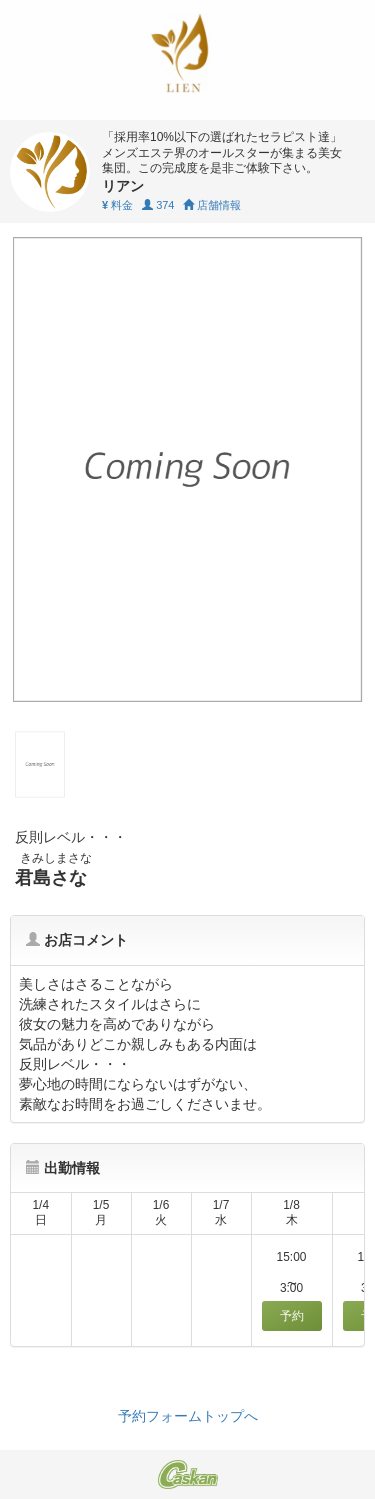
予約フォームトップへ (188, 1416)
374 (158, 205)
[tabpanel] (187, 469)
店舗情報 (212, 205)
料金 (117, 205)
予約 (292, 1316)
